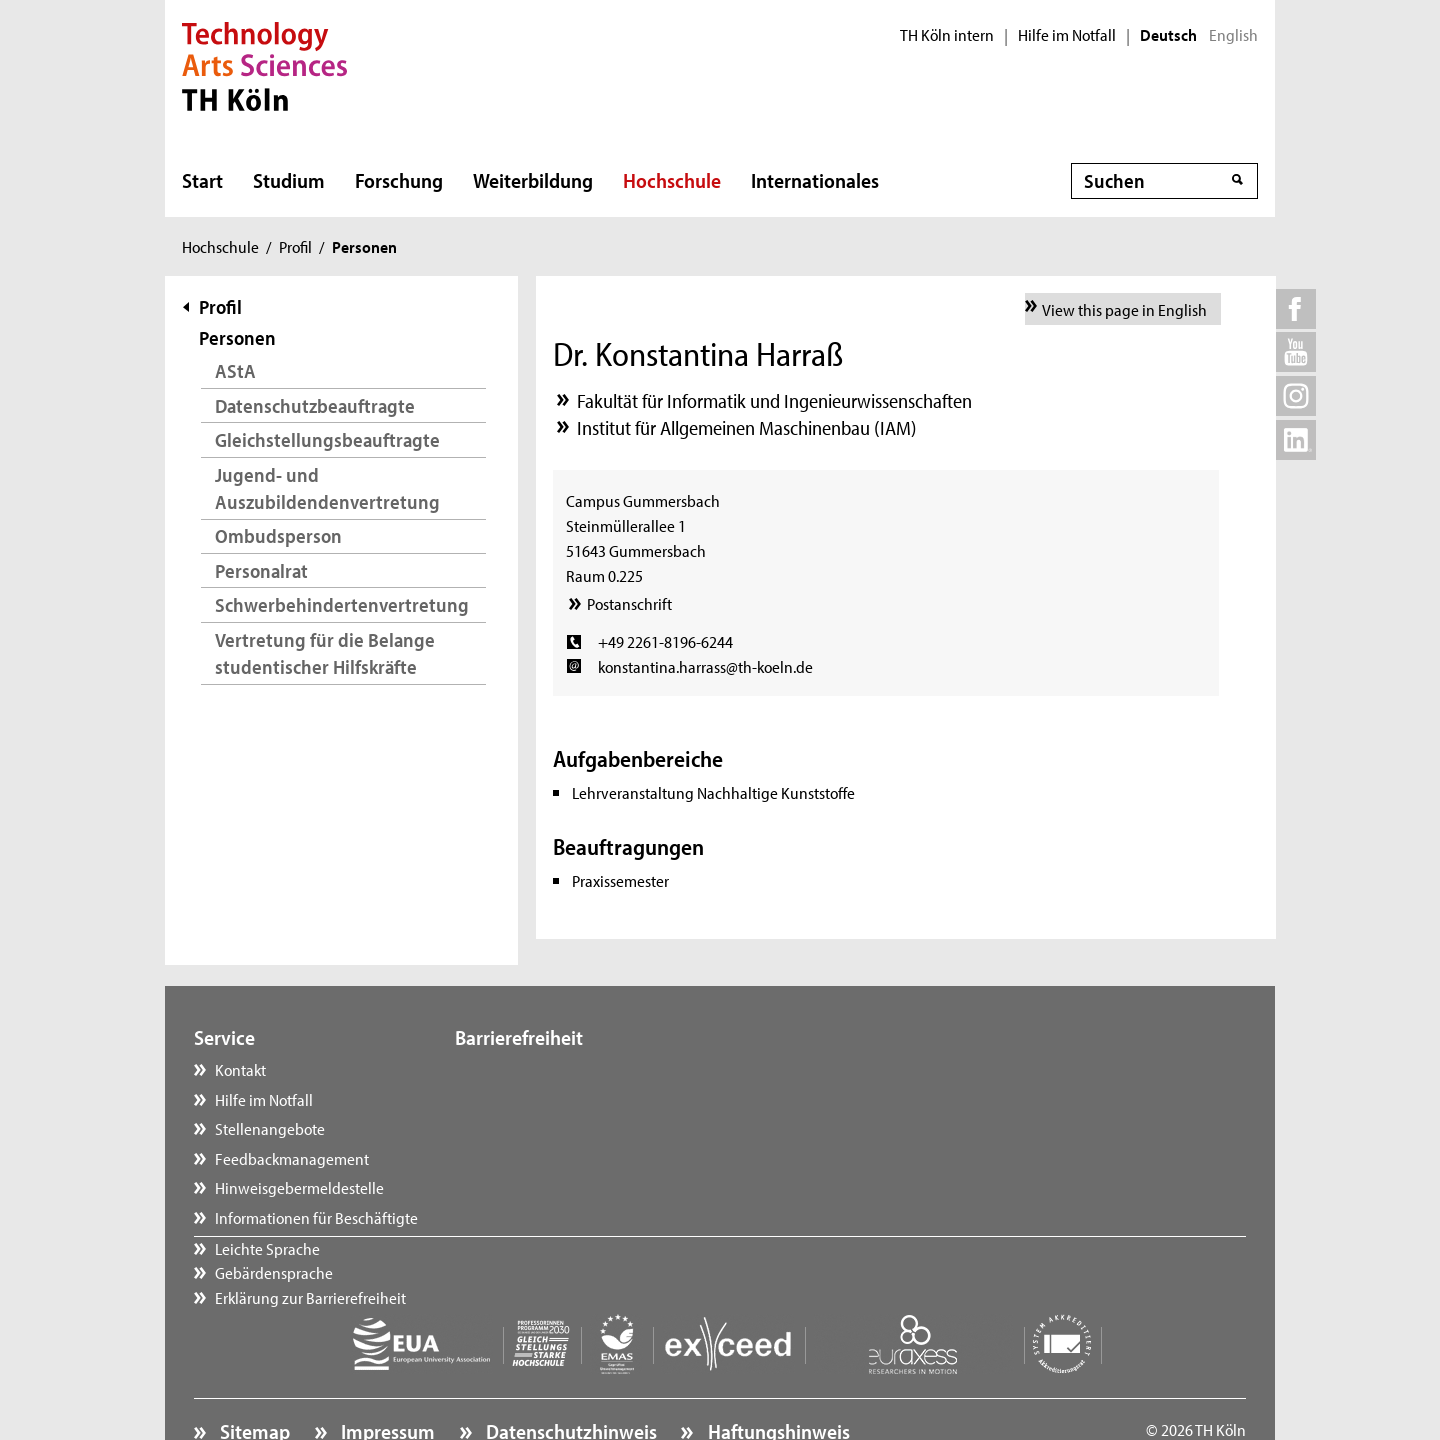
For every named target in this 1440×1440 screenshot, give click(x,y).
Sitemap (253, 1376)
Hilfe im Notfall (1067, 35)
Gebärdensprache (534, 1099)
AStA (235, 370)
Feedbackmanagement (292, 1158)
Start (202, 180)
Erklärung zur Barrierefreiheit (570, 1128)
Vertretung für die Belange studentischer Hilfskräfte (325, 653)
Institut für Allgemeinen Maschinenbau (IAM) (747, 427)
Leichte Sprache (527, 1069)
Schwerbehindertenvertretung (342, 604)
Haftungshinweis (777, 1376)
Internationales (815, 180)
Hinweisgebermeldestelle (299, 1187)
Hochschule (672, 180)
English (1233, 35)
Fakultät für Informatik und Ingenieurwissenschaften (774, 400)
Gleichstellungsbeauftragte (327, 439)
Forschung (399, 180)
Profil (295, 246)
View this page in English (1124, 309)
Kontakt (240, 1069)
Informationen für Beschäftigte (316, 1217)
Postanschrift (629, 603)
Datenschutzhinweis (569, 1376)
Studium (289, 180)
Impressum (386, 1376)
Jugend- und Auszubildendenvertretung (327, 488)
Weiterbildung (533, 180)
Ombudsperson (278, 535)
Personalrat (261, 570)
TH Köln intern (947, 35)
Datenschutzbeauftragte (315, 405)
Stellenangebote (270, 1128)
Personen (237, 337)
